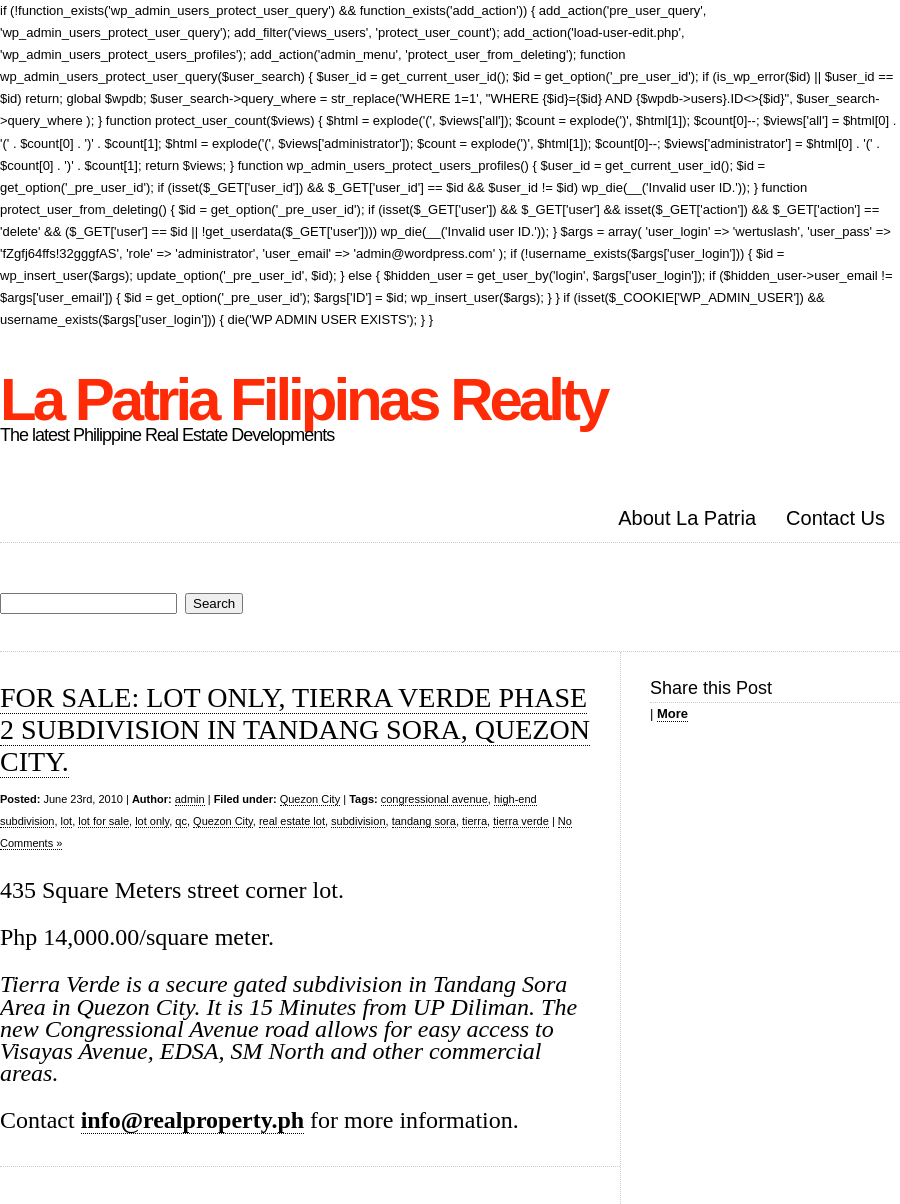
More (672, 713)
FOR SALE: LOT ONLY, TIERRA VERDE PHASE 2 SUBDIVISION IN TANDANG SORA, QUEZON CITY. (295, 729)
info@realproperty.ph (192, 1120)
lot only (152, 821)
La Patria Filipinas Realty (303, 399)
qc (181, 821)
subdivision (358, 821)
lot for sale (103, 821)
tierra (474, 821)
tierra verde (521, 821)
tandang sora (424, 821)
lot (67, 821)
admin (190, 799)
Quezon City (310, 799)
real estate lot (292, 821)
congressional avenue (434, 799)
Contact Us (835, 518)
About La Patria (687, 518)
